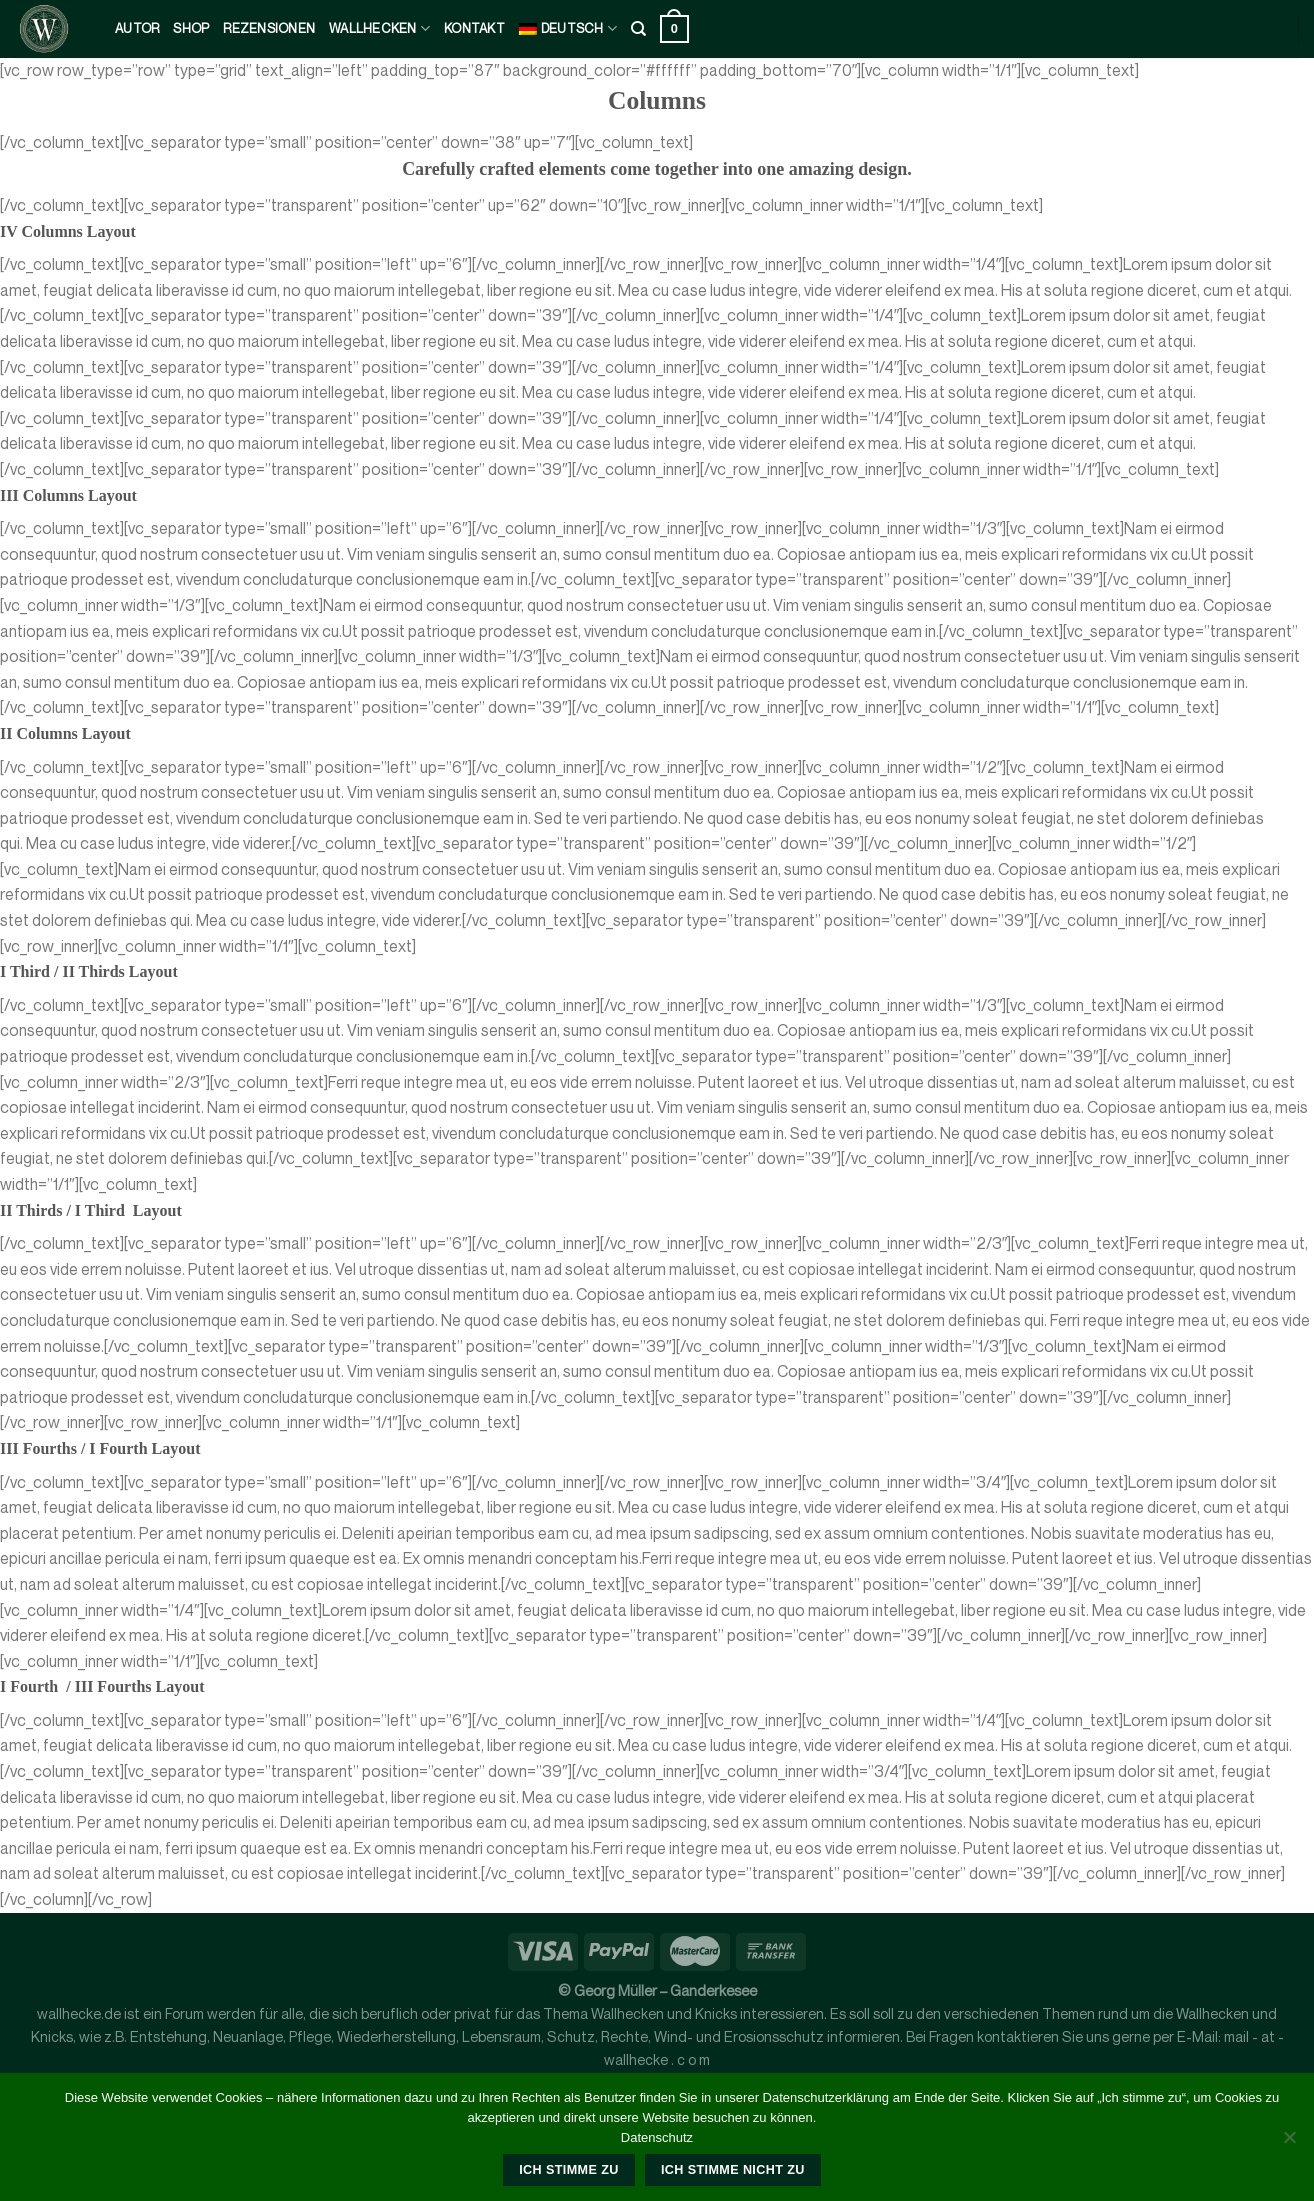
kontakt (474, 28)
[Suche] (638, 29)
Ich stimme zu (568, 2170)
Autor (137, 28)
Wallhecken (379, 28)
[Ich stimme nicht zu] (1289, 2143)
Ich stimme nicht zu (733, 2170)
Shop (191, 28)
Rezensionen (269, 28)
